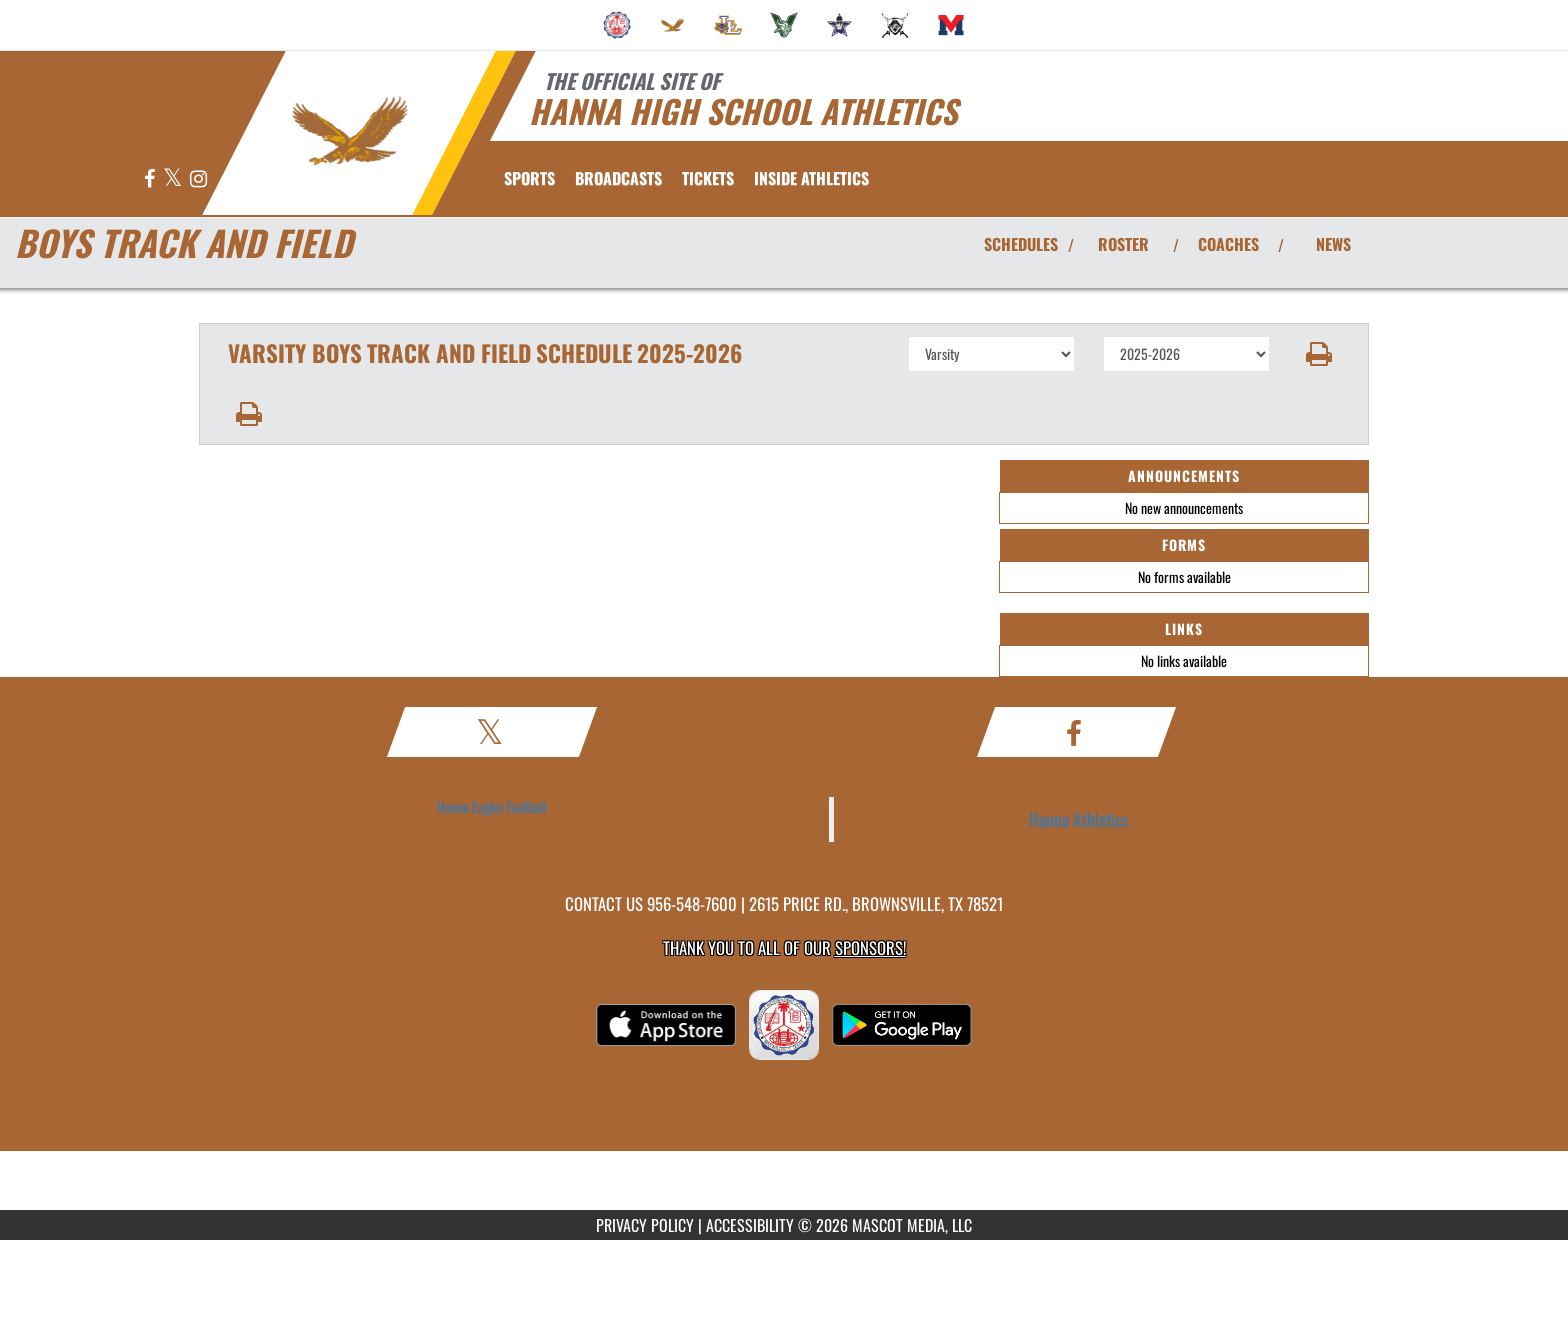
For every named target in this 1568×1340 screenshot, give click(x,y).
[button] (1319, 354)
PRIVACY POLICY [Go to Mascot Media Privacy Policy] (645, 1225)
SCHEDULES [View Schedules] (1021, 244)
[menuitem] (617, 25)
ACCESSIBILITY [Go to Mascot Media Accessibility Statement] (750, 1225)
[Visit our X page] (174, 179)
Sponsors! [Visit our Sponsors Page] (870, 947)
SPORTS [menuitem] (529, 178)
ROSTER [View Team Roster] (1123, 244)
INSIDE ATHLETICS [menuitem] (811, 178)
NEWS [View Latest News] (1333, 244)
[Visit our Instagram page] (198, 179)
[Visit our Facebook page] (151, 179)
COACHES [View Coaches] (1228, 244)
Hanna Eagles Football (491, 806)
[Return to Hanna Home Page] (349, 131)
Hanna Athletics (1079, 819)
